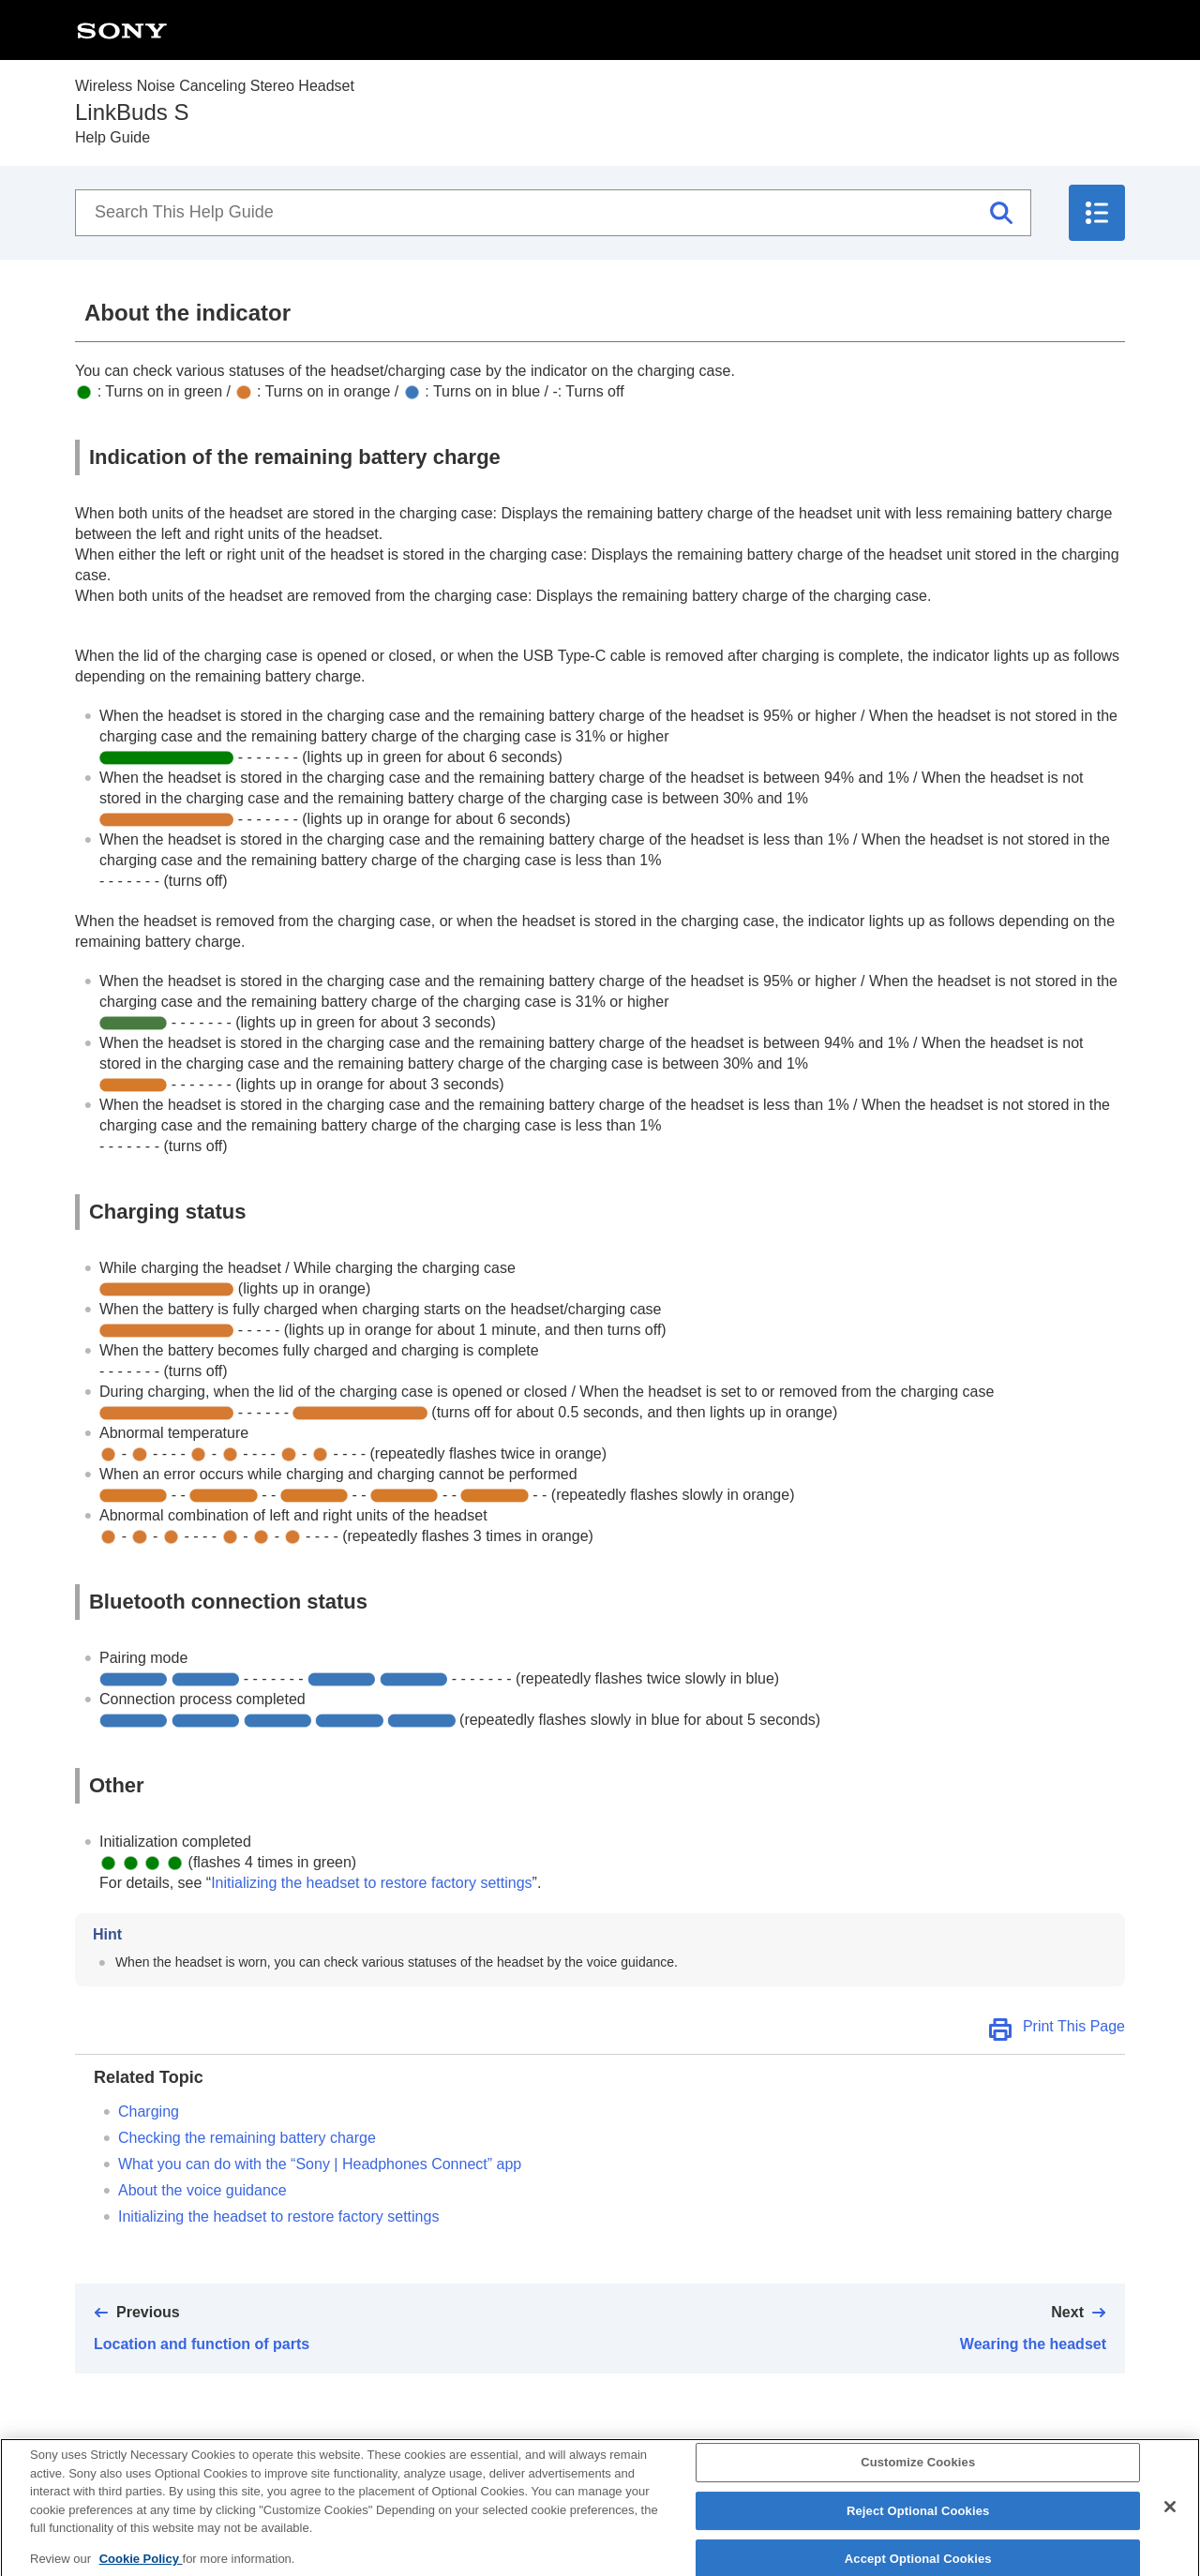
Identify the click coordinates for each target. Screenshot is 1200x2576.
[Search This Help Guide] (553, 212)
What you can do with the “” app (319, 2164)
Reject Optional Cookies (918, 2523)
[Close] (1170, 2518)
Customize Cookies (918, 2474)
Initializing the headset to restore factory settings (371, 1883)
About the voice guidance (202, 2190)
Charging (148, 2111)
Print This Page (1074, 2026)
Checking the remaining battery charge (247, 2138)
